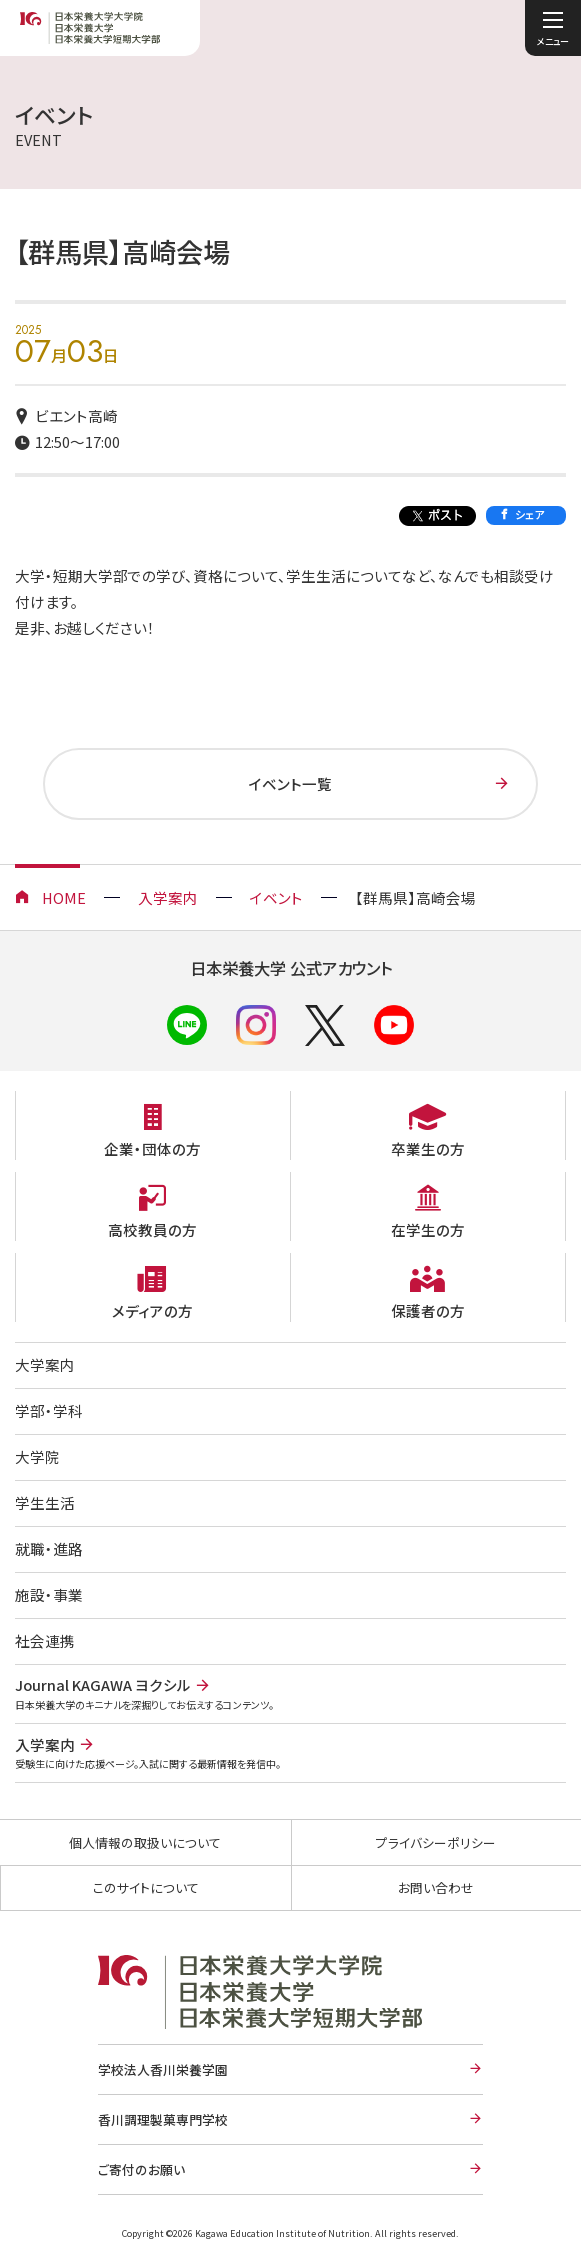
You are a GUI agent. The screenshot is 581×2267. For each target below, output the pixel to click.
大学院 (37, 1456)
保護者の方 (428, 1310)
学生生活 (45, 1502)
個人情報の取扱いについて (145, 1842)
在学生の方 (428, 1229)
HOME (64, 897)
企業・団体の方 (152, 1148)
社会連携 (45, 1640)
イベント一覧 (290, 783)
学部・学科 (49, 1410)
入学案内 (168, 897)
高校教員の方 (152, 1229)
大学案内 (45, 1364)
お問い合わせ (436, 1887)
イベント (276, 897)
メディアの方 (152, 1310)
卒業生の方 (428, 1148)
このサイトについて (146, 1887)
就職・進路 (49, 1548)
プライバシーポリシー (436, 1842)
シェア (529, 514)
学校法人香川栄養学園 (163, 2069)
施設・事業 (49, 1594)
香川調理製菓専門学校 (163, 2119)
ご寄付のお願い (141, 2169)
